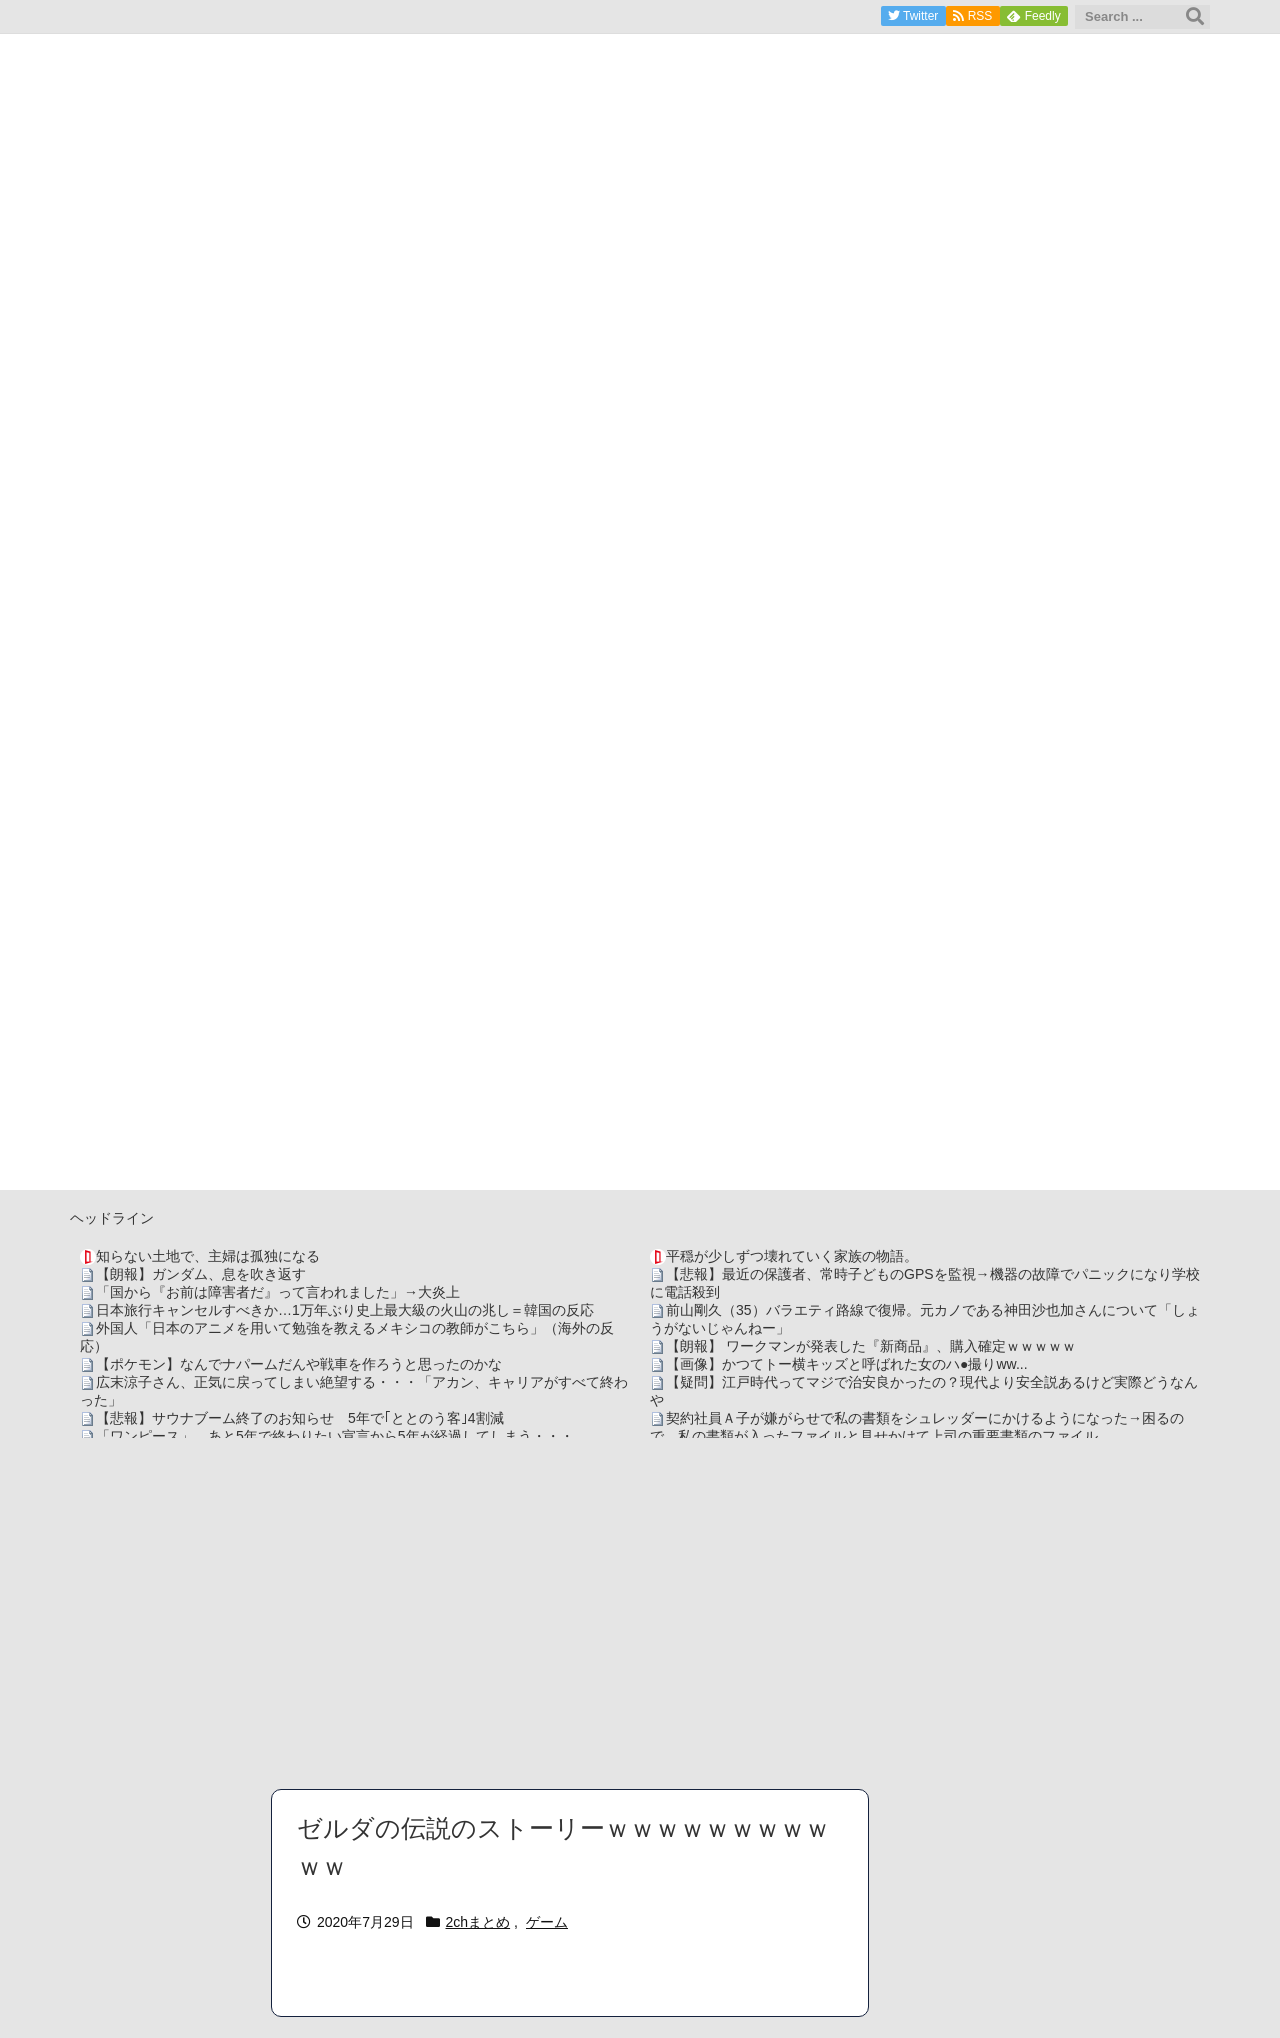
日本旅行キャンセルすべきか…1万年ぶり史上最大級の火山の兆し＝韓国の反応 (345, 1310)
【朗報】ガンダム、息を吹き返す (201, 1274)
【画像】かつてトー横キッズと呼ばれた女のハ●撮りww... (847, 1364)
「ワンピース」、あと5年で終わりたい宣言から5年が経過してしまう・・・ (335, 1436)
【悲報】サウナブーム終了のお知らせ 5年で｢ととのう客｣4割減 (300, 1418)
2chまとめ (478, 1922)
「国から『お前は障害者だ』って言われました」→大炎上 (278, 1292)
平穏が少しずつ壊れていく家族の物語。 (792, 1256)
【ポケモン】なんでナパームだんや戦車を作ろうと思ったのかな (299, 1364)
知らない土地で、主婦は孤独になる (208, 1256)
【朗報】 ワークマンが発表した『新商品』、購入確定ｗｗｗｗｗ (871, 1346)
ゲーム (547, 1922)
